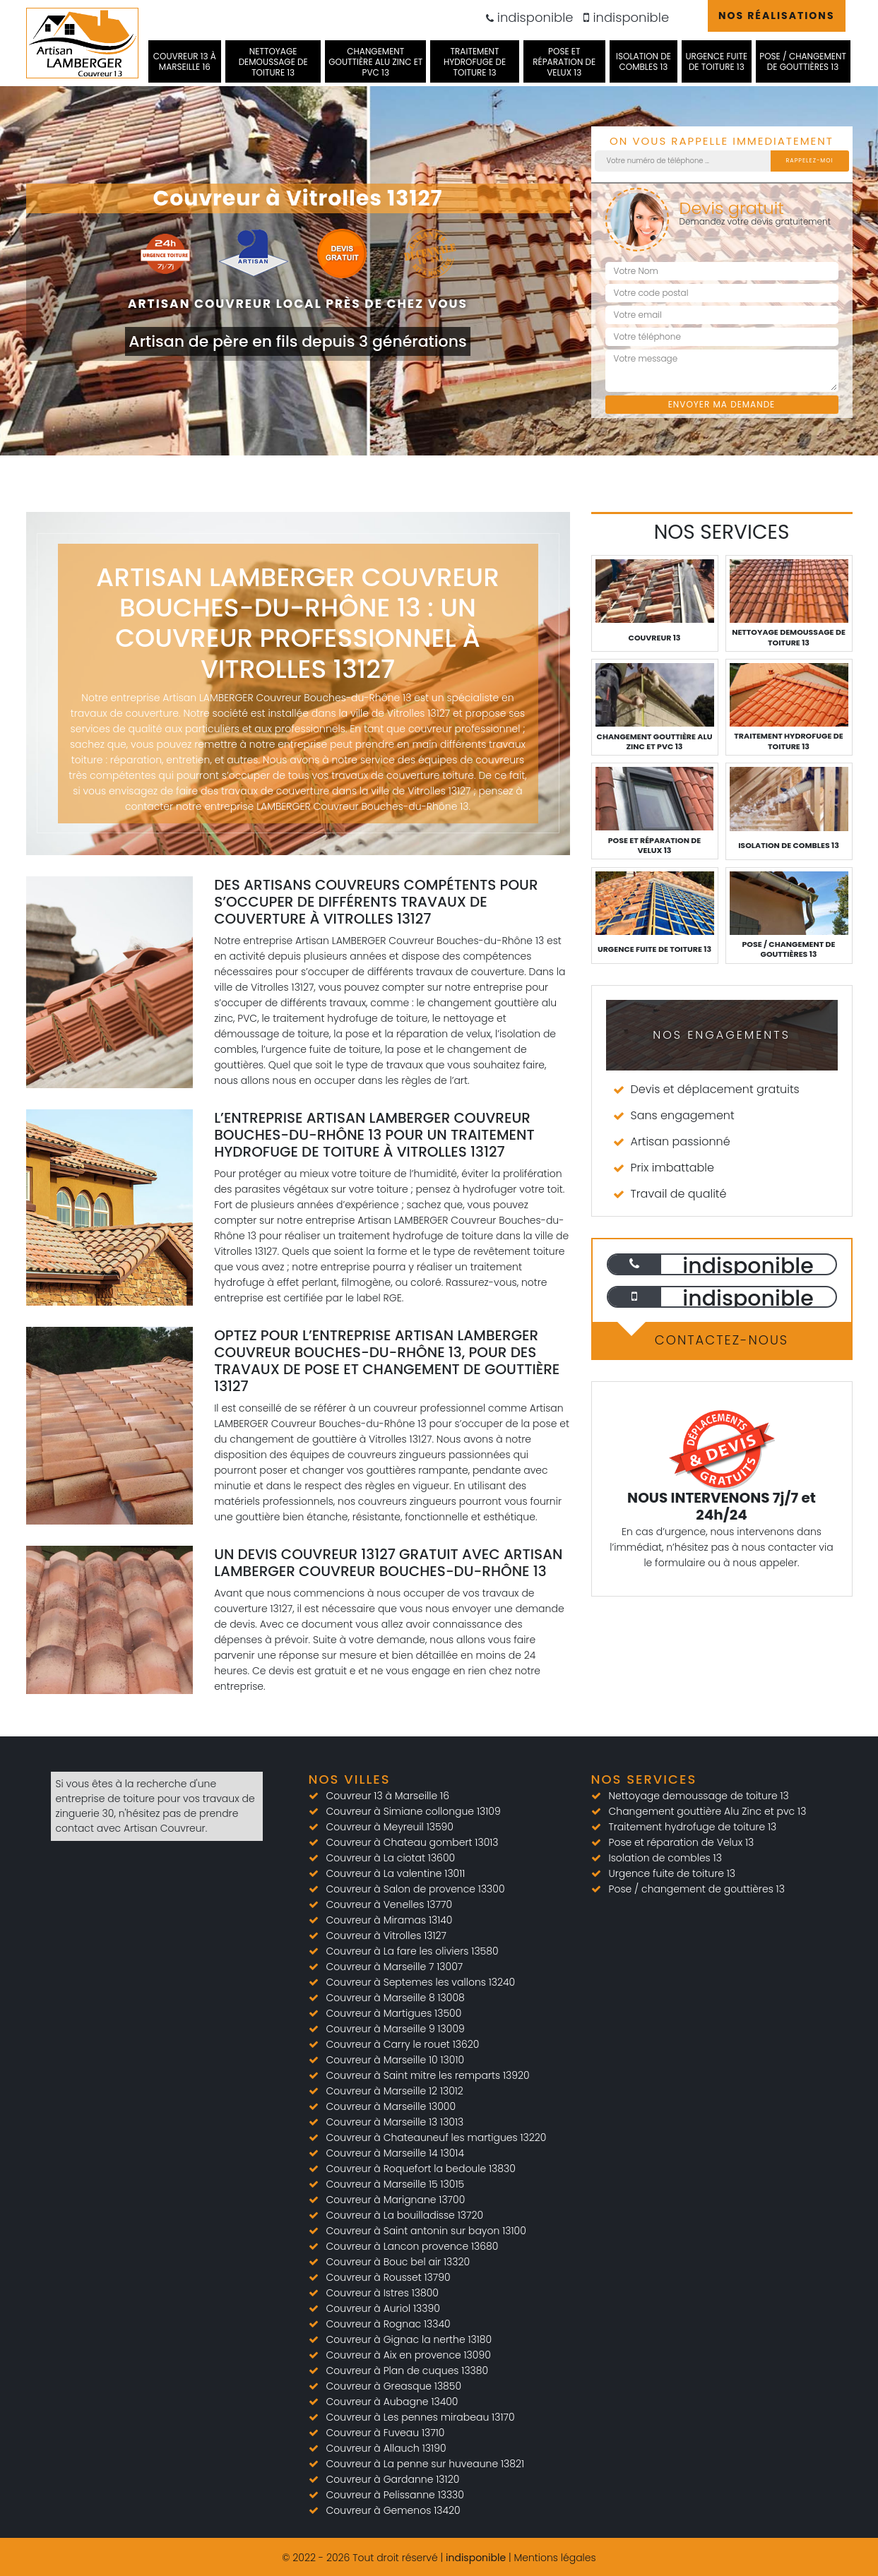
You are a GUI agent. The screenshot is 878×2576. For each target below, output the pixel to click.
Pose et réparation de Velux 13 (564, 61)
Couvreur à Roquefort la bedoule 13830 (421, 2168)
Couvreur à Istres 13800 (382, 2293)
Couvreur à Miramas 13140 (389, 1920)
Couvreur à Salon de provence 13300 (415, 1889)
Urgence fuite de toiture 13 (716, 61)
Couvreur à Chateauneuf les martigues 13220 (436, 2137)
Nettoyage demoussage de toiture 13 (273, 61)
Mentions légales (554, 2558)
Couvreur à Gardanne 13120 (393, 2479)
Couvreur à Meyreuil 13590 (389, 1827)
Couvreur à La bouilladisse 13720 (405, 2215)
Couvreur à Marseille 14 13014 (395, 2153)
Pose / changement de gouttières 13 (802, 61)
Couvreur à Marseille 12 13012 (394, 2091)
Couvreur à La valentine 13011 (395, 1873)
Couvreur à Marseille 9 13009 (395, 2029)
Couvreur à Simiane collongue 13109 (413, 1811)
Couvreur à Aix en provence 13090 (408, 2355)
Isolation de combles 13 (643, 61)
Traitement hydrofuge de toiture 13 (475, 61)
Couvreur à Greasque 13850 (394, 2386)
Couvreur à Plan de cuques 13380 (407, 2370)
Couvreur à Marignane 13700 (395, 2200)
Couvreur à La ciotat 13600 (391, 1858)
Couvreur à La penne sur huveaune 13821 (425, 2464)
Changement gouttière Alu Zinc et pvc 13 (375, 61)
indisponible (530, 17)
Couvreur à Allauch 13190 (386, 2448)
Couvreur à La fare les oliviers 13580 (412, 1951)
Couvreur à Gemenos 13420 (393, 2510)
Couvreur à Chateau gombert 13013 (412, 1842)
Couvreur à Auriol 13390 (383, 2308)
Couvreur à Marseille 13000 (391, 2106)
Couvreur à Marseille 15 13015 (395, 2184)
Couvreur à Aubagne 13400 (392, 2402)
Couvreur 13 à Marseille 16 (184, 61)
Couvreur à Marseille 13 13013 (395, 2122)
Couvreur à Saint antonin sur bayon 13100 (426, 2231)
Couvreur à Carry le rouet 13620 (403, 2044)
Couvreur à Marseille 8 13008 (395, 1998)
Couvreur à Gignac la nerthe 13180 (409, 2339)
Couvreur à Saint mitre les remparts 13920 (428, 2075)
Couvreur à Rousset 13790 (388, 2277)
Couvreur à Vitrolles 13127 (386, 1935)
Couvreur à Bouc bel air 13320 (398, 2262)
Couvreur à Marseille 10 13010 (395, 2060)
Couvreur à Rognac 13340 (388, 2324)
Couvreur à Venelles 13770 (389, 1904)
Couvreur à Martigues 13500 (394, 2013)
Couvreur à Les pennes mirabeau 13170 (420, 2417)
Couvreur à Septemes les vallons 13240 (421, 1982)
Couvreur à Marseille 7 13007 (394, 1967)
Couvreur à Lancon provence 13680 (412, 2246)
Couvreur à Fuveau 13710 (385, 2433)
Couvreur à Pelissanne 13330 (395, 2495)
